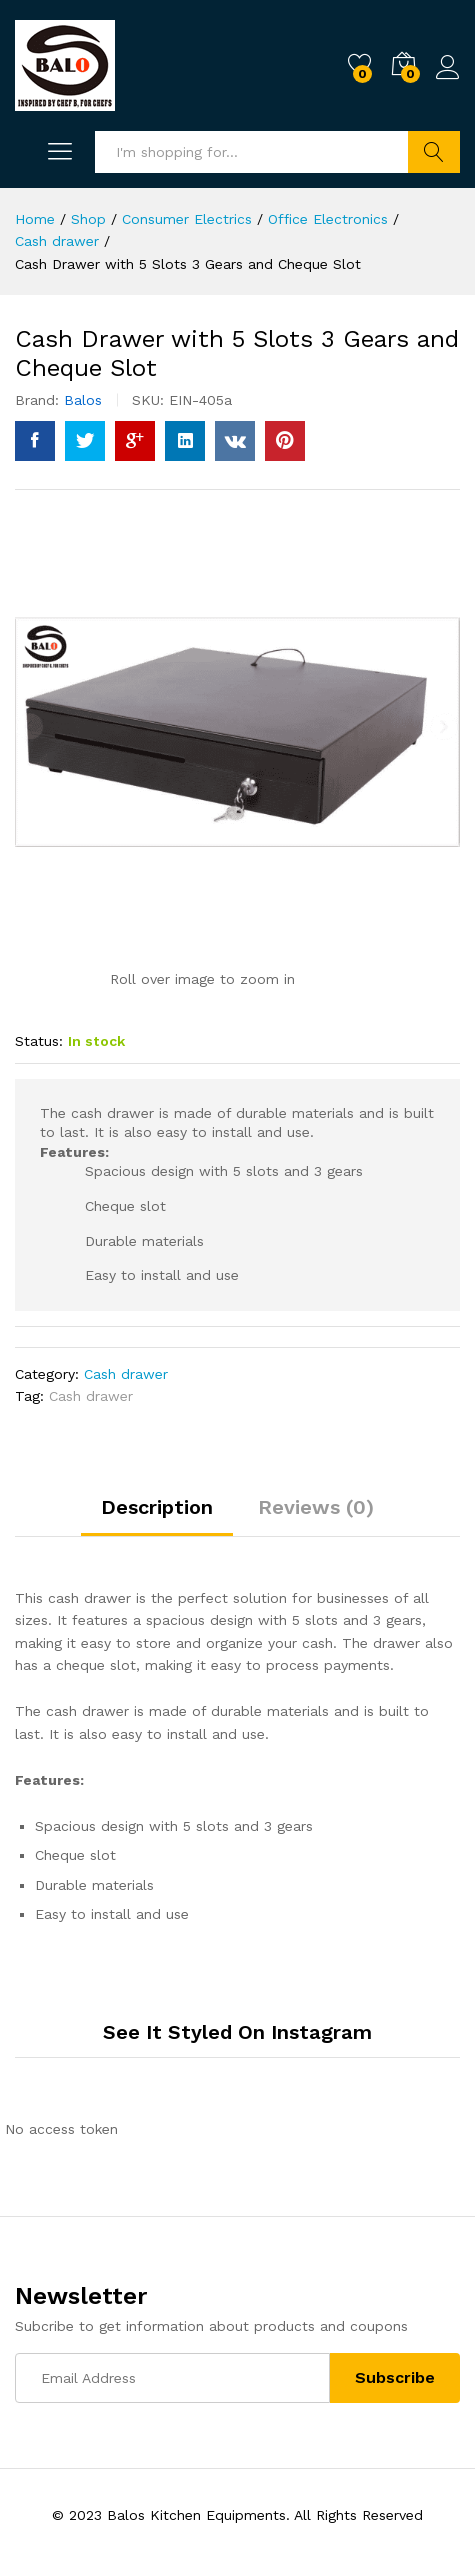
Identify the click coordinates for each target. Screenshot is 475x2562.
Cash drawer (126, 1374)
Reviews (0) (316, 1507)
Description (157, 1507)
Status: (39, 1041)
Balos (83, 400)
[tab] (157, 1516)
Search (434, 152)
